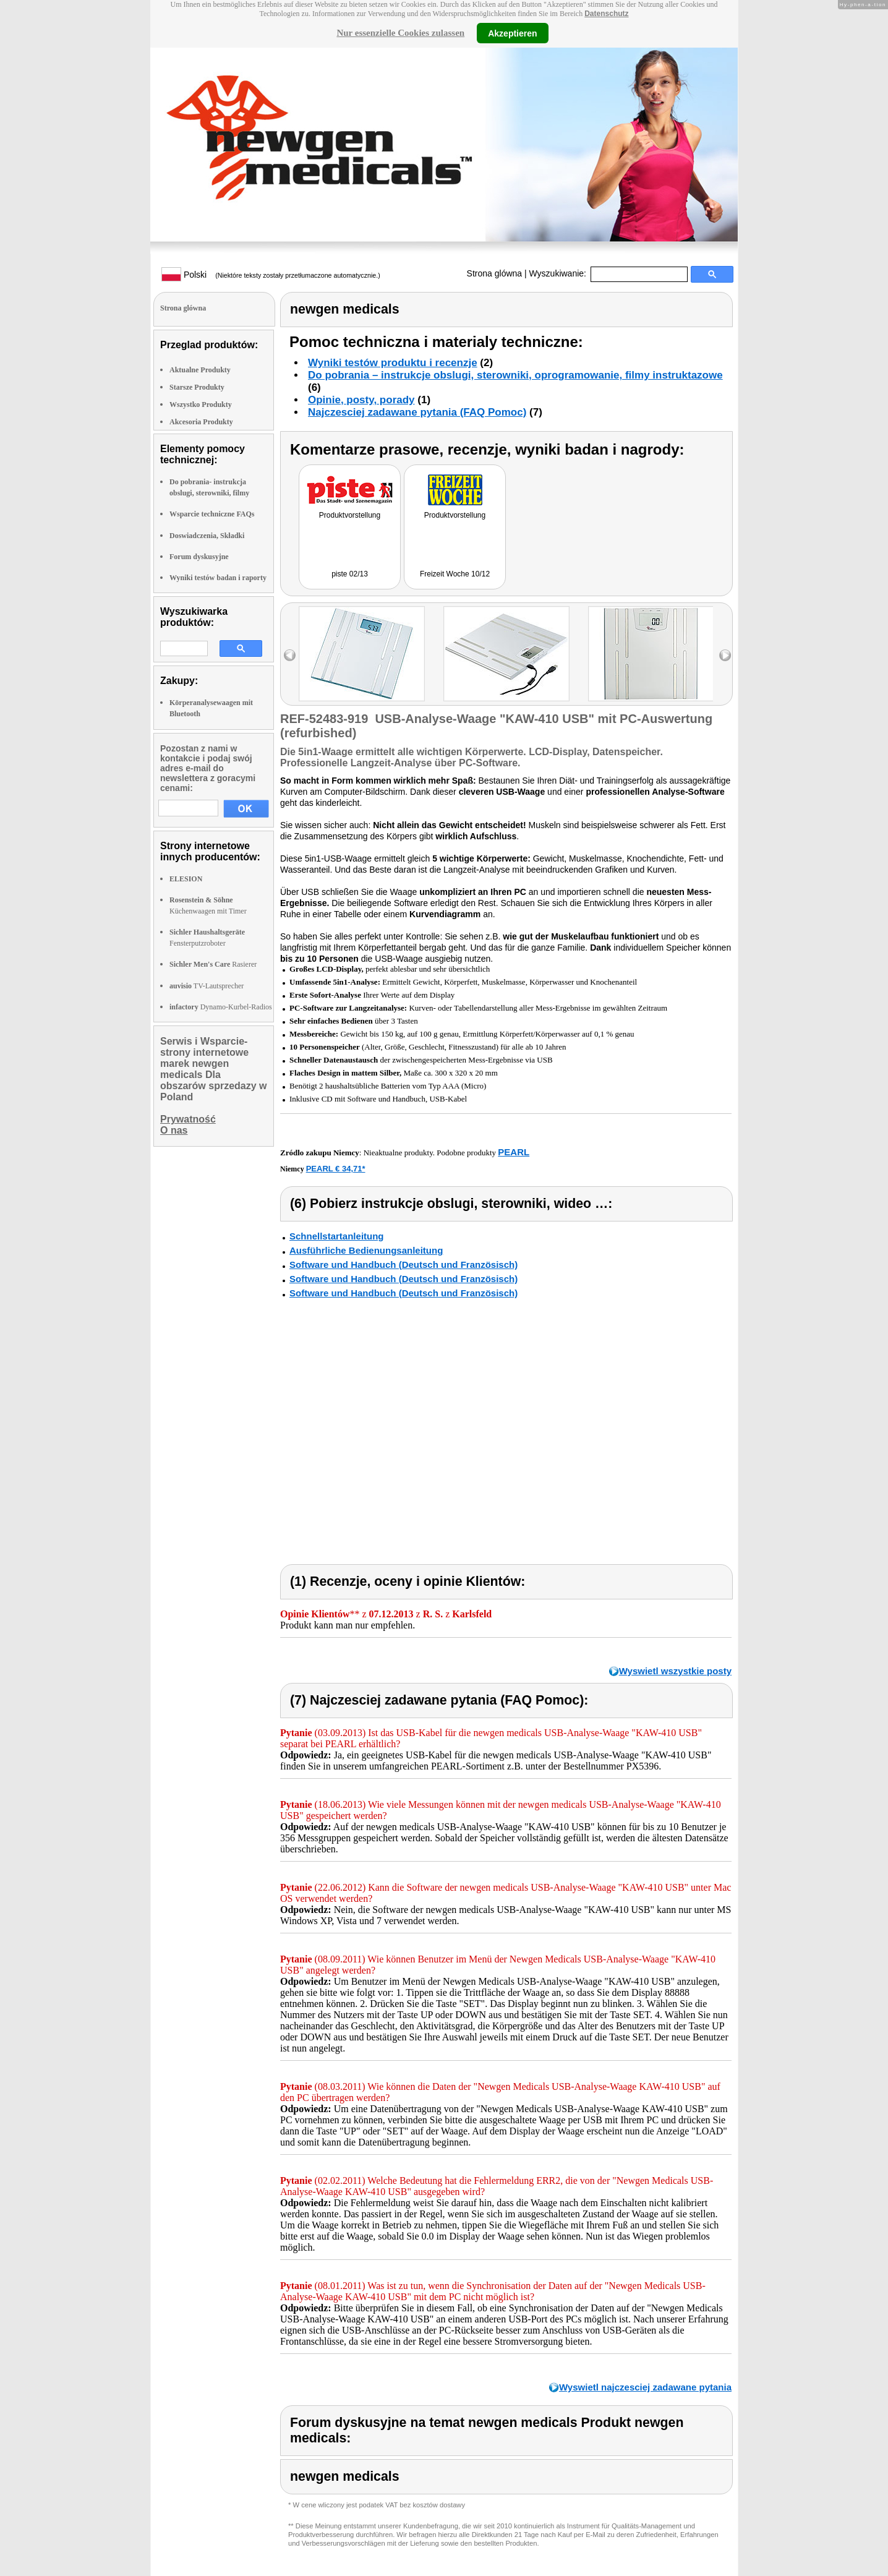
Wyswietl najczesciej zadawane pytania (645, 2387)
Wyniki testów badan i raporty (218, 577)
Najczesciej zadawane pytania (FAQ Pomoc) (417, 412)
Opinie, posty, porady (361, 400)
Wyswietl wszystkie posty (675, 1671)
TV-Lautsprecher (206, 986)
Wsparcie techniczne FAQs (212, 514)
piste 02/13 (349, 574)
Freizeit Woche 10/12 (455, 574)
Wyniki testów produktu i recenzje (392, 363)
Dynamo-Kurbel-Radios (220, 1007)
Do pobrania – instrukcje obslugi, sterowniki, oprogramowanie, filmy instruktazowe (515, 375)
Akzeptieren (512, 33)
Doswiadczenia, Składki (206, 535)
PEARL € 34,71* (335, 1168)
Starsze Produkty (196, 387)
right (725, 655)
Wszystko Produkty (200, 404)
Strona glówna (495, 273)
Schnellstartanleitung (336, 1236)
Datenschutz (606, 13)
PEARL (513, 1152)
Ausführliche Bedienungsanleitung (366, 1250)
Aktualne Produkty (200, 370)
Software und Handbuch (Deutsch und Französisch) (403, 1264)
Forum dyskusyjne (199, 556)
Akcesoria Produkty (201, 421)
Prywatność (188, 1119)
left (290, 655)
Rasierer (213, 964)
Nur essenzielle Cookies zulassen (400, 33)
